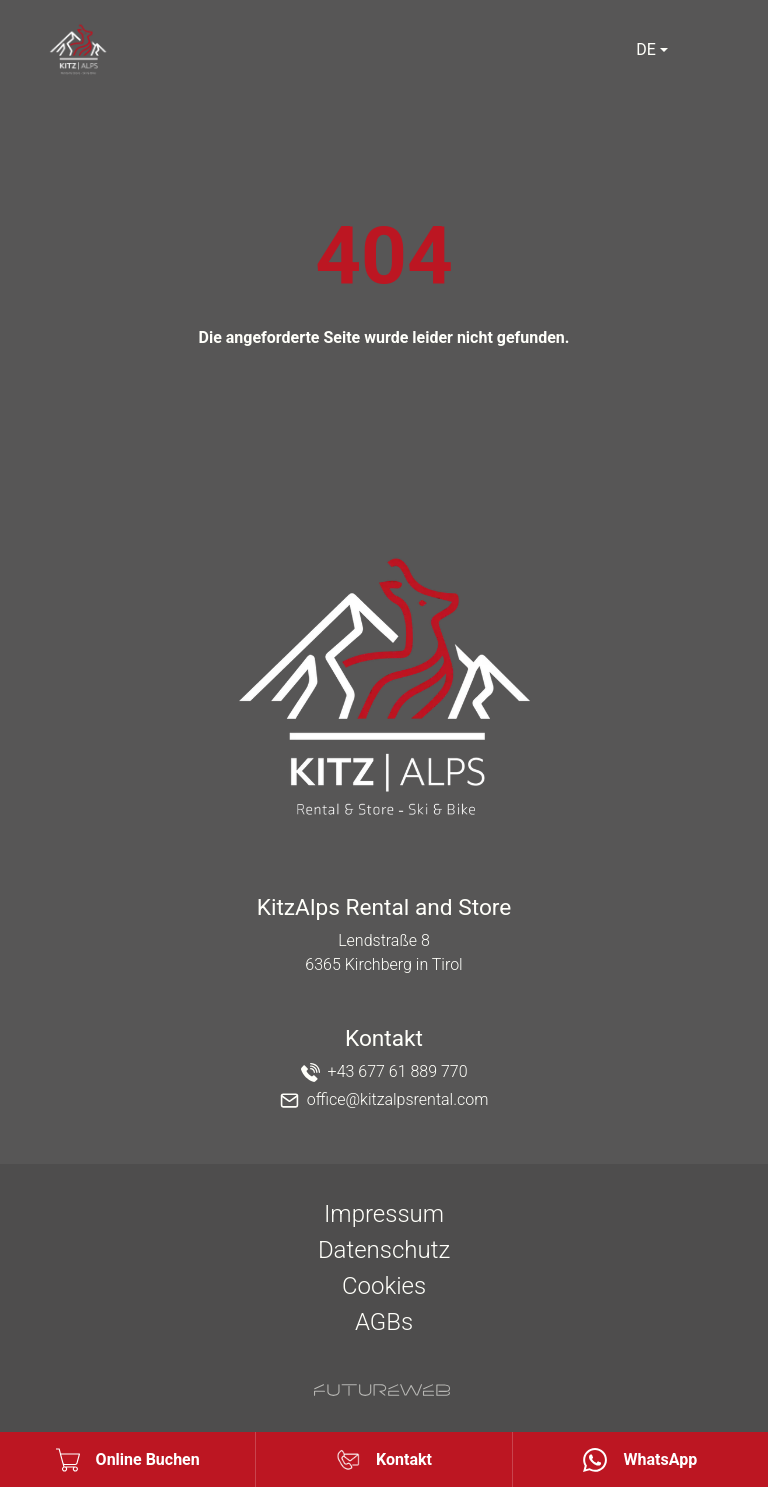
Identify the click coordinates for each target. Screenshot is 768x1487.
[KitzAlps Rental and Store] (384, 690)
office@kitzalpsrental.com (398, 1099)
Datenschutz (384, 1250)
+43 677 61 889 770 (398, 1071)
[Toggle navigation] (708, 50)
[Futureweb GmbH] (382, 1390)
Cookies (384, 1286)
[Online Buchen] (127, 1459)
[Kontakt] (383, 1459)
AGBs (384, 1322)
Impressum (384, 1214)
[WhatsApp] (640, 1459)
